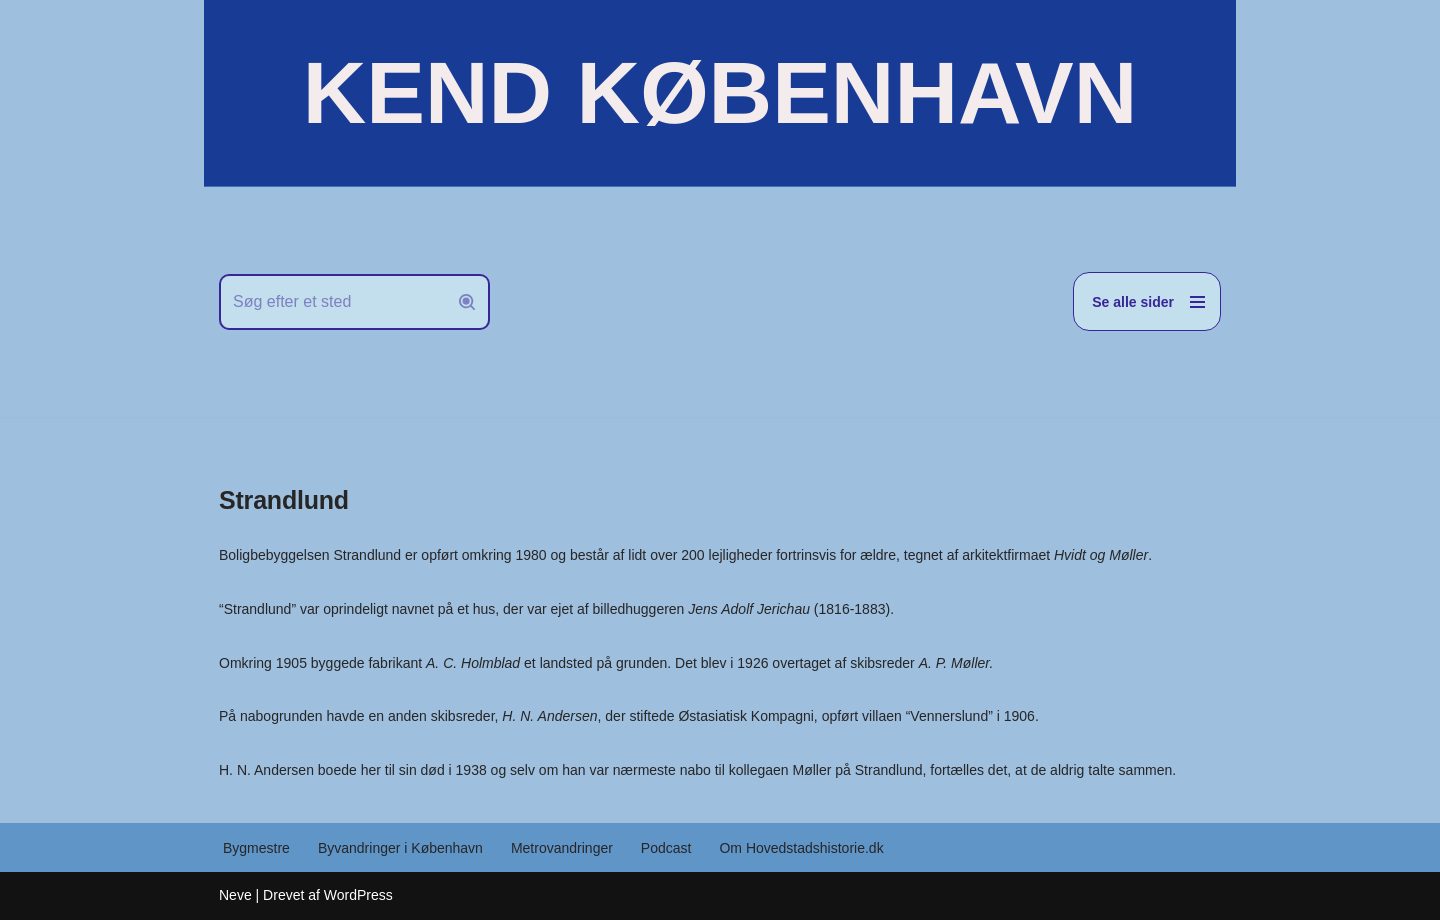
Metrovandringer (562, 848)
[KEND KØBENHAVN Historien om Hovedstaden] (720, 93)
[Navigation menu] (1147, 301)
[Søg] (332, 302)
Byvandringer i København (400, 848)
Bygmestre (256, 848)
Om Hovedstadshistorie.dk (801, 848)
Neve (235, 895)
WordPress (358, 895)
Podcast (666, 848)
